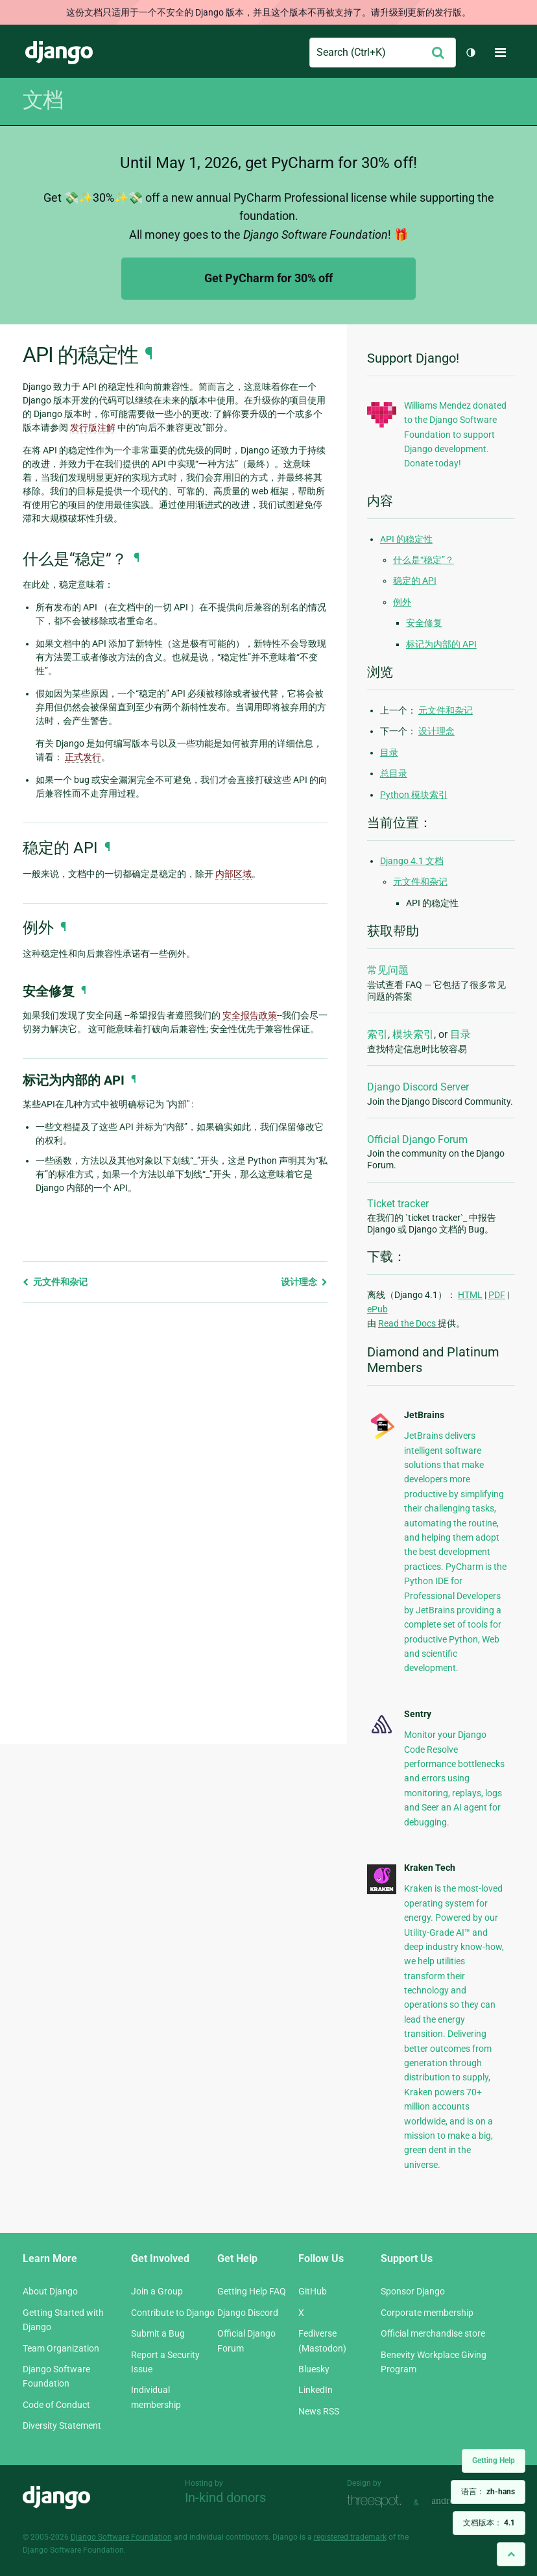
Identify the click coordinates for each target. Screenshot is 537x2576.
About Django (50, 2291)
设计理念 (304, 1282)
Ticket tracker (398, 1204)
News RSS (318, 2411)
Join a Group (157, 2291)
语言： (488, 2491)
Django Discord (247, 2312)
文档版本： (489, 2522)
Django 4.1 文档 (412, 861)
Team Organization (61, 2348)
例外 (402, 602)
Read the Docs (408, 1323)
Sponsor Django (413, 2291)
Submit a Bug (158, 2333)
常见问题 (388, 970)
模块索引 (413, 1034)
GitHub (312, 2291)
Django (59, 52)
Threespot (377, 2501)
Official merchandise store (433, 2333)
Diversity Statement (62, 2425)
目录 (389, 752)
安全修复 (424, 623)
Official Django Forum (417, 1139)
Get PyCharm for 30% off (268, 278)
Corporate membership (427, 2312)
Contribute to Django (173, 2312)
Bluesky (313, 2369)
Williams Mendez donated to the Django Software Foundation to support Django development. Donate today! (455, 434)
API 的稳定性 (406, 539)
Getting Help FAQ (251, 2291)
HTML (470, 1295)
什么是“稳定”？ (423, 560)
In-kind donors (225, 2497)
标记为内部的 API (441, 644)
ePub (377, 1309)
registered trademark (350, 2537)
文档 (43, 100)
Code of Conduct (56, 2405)
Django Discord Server (418, 1087)
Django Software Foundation (121, 2537)
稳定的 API (414, 580)
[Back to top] (511, 2554)
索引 (377, 1034)
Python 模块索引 (414, 794)
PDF (496, 1295)
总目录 (393, 773)
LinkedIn (315, 2390)
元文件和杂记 (55, 1282)
